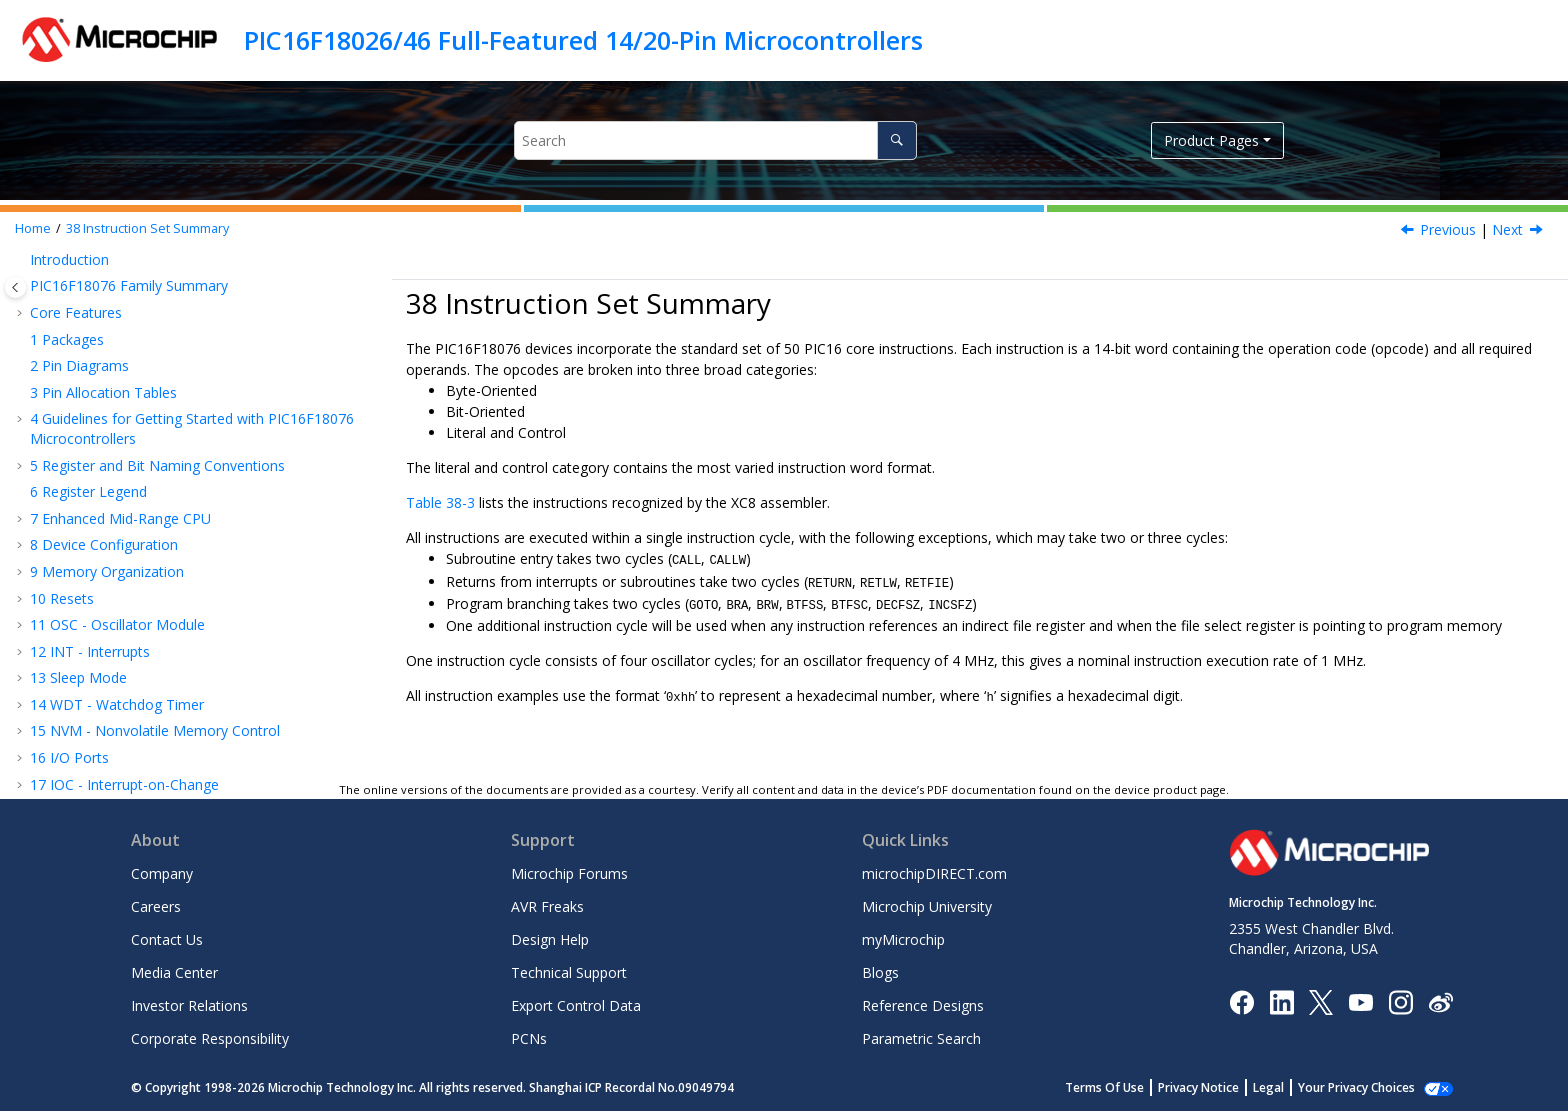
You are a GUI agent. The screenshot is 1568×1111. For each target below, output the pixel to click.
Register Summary (99, 618)
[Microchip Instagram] (1400, 1000)
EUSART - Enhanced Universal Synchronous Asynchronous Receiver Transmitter (180, 270)
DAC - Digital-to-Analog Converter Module (176, 352)
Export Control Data (576, 1005)
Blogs (880, 972)
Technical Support (569, 972)
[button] (22, 261)
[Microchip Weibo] (1440, 1001)
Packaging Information (113, 698)
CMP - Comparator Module (128, 379)
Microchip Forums (569, 873)
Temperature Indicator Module (139, 432)
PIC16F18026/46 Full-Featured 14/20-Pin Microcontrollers (583, 40)
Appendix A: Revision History (131, 725)
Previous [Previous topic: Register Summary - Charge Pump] (1448, 229)
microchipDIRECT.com (934, 873)
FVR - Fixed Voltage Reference (137, 406)
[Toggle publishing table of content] (15, 287)
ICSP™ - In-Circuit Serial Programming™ (167, 592)
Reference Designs (923, 1005)
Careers (156, 906)
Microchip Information (102, 751)
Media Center (174, 972)
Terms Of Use (1126, 1087)
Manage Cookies (1367, 1087)
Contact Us (167, 939)
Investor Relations (189, 1005)
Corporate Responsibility (210, 1038)
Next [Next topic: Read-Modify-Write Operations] (1507, 229)
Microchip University (927, 906)
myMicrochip (903, 939)
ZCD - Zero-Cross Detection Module (158, 459)
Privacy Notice (1220, 1087)
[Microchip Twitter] (1321, 1000)
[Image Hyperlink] (1360, 1001)
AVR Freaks (547, 906)
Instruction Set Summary (147, 228)
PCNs (529, 1038)
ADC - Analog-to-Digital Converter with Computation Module (165, 316)
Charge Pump (84, 485)
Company (162, 873)
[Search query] (715, 140)
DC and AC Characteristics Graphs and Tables (187, 671)
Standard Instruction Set (137, 565)
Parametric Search (921, 1038)
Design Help (550, 939)
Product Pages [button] (1211, 140)
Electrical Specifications (115, 645)
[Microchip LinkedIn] (1281, 1000)
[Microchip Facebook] (1241, 1000)
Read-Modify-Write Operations (158, 539)
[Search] (896, 140)
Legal (1290, 1087)
